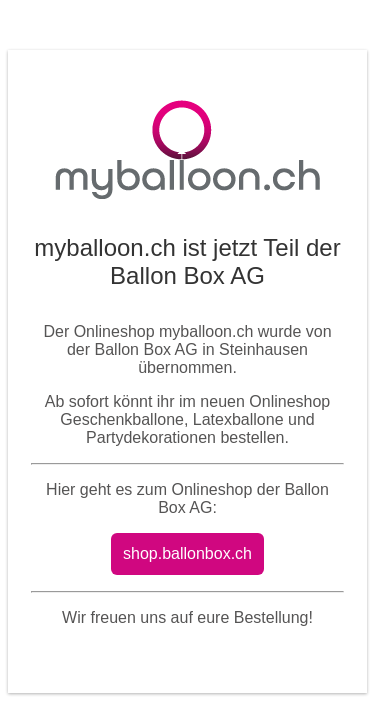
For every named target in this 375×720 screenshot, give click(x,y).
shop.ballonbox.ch (187, 553)
